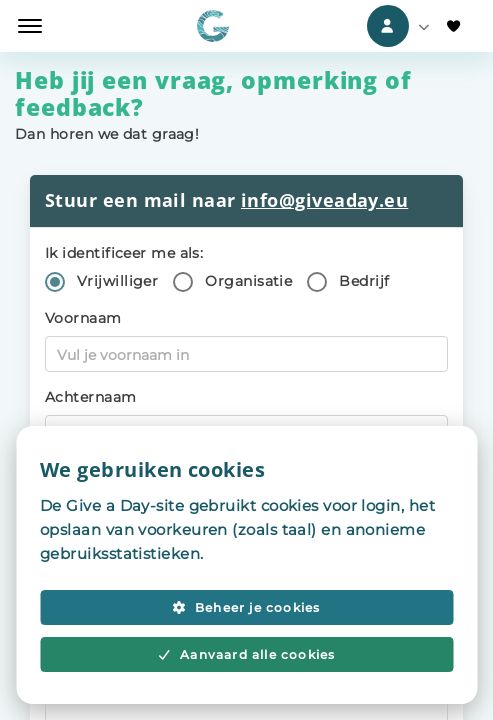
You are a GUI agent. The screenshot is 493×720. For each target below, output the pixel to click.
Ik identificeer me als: (124, 253)
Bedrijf (364, 281)
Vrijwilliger (117, 281)
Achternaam (91, 397)
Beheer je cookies (246, 607)
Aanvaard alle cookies (247, 654)
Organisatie (248, 281)
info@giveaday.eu (324, 200)
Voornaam (83, 318)
